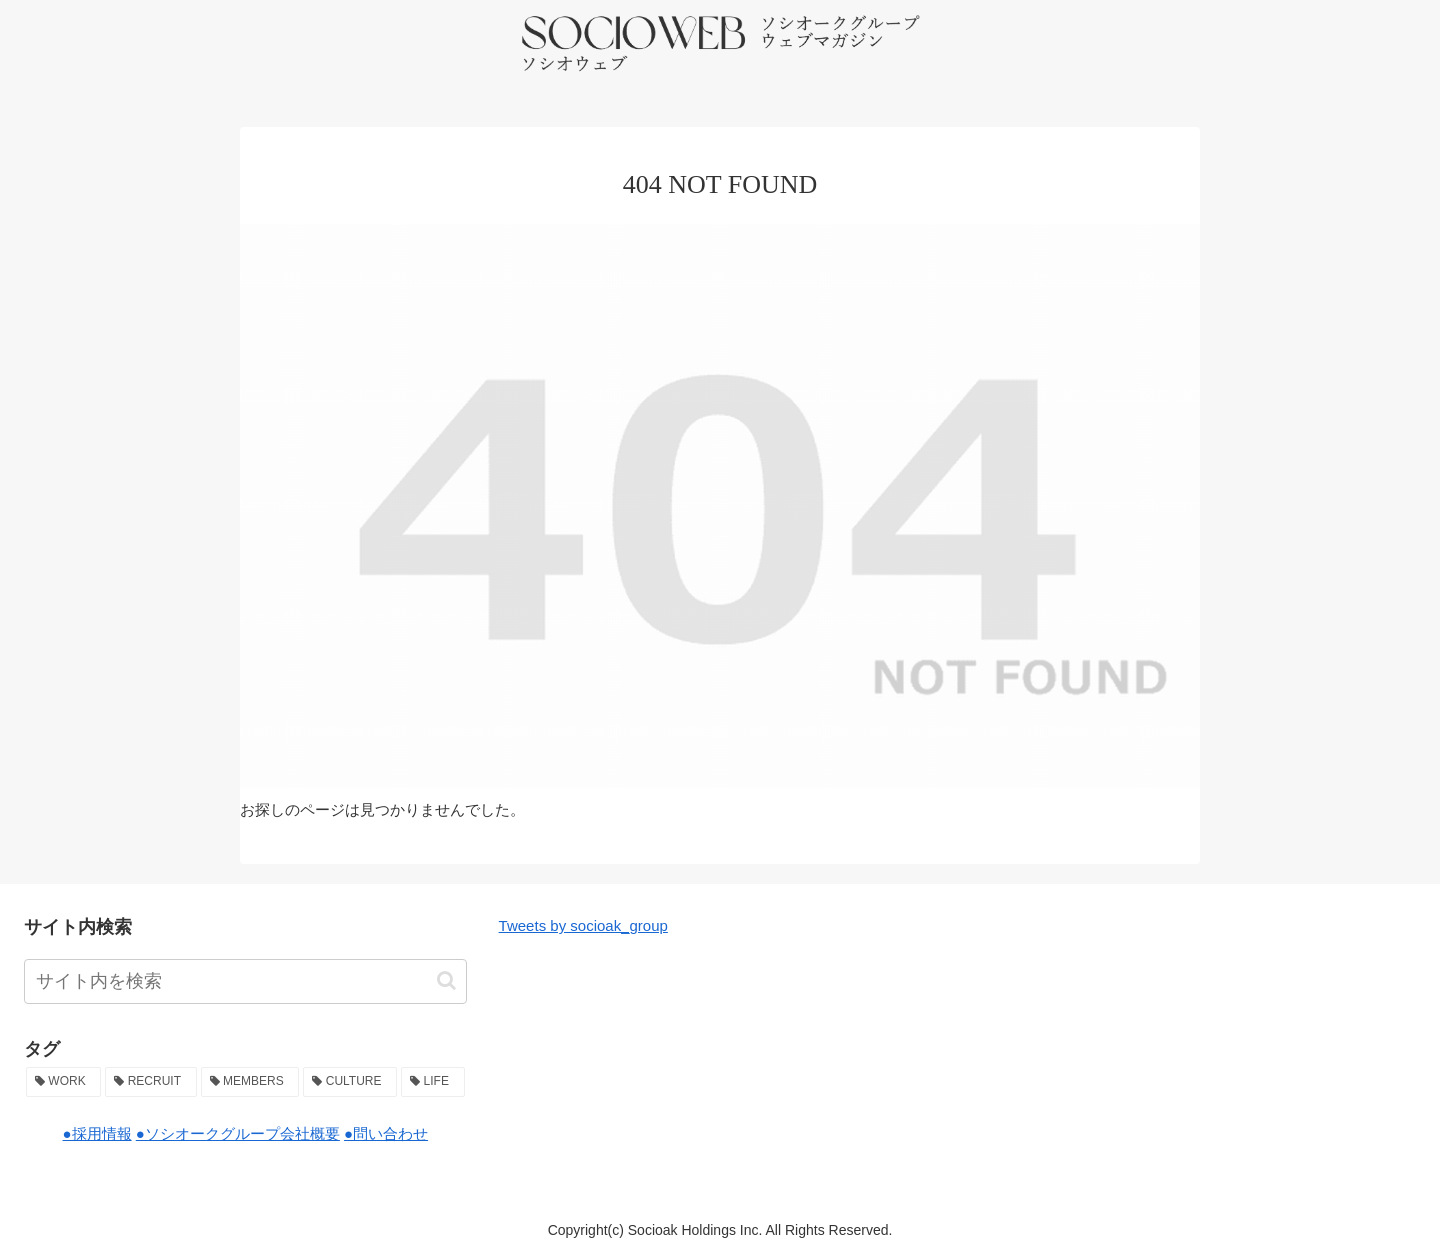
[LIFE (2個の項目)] (432, 1082)
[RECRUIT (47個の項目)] (150, 1082)
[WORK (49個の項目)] (63, 1082)
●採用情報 (97, 1133)
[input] (245, 981)
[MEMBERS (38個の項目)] (250, 1082)
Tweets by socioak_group (583, 925)
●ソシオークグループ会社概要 (238, 1133)
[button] (446, 980)
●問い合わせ (386, 1133)
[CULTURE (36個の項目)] (350, 1082)
